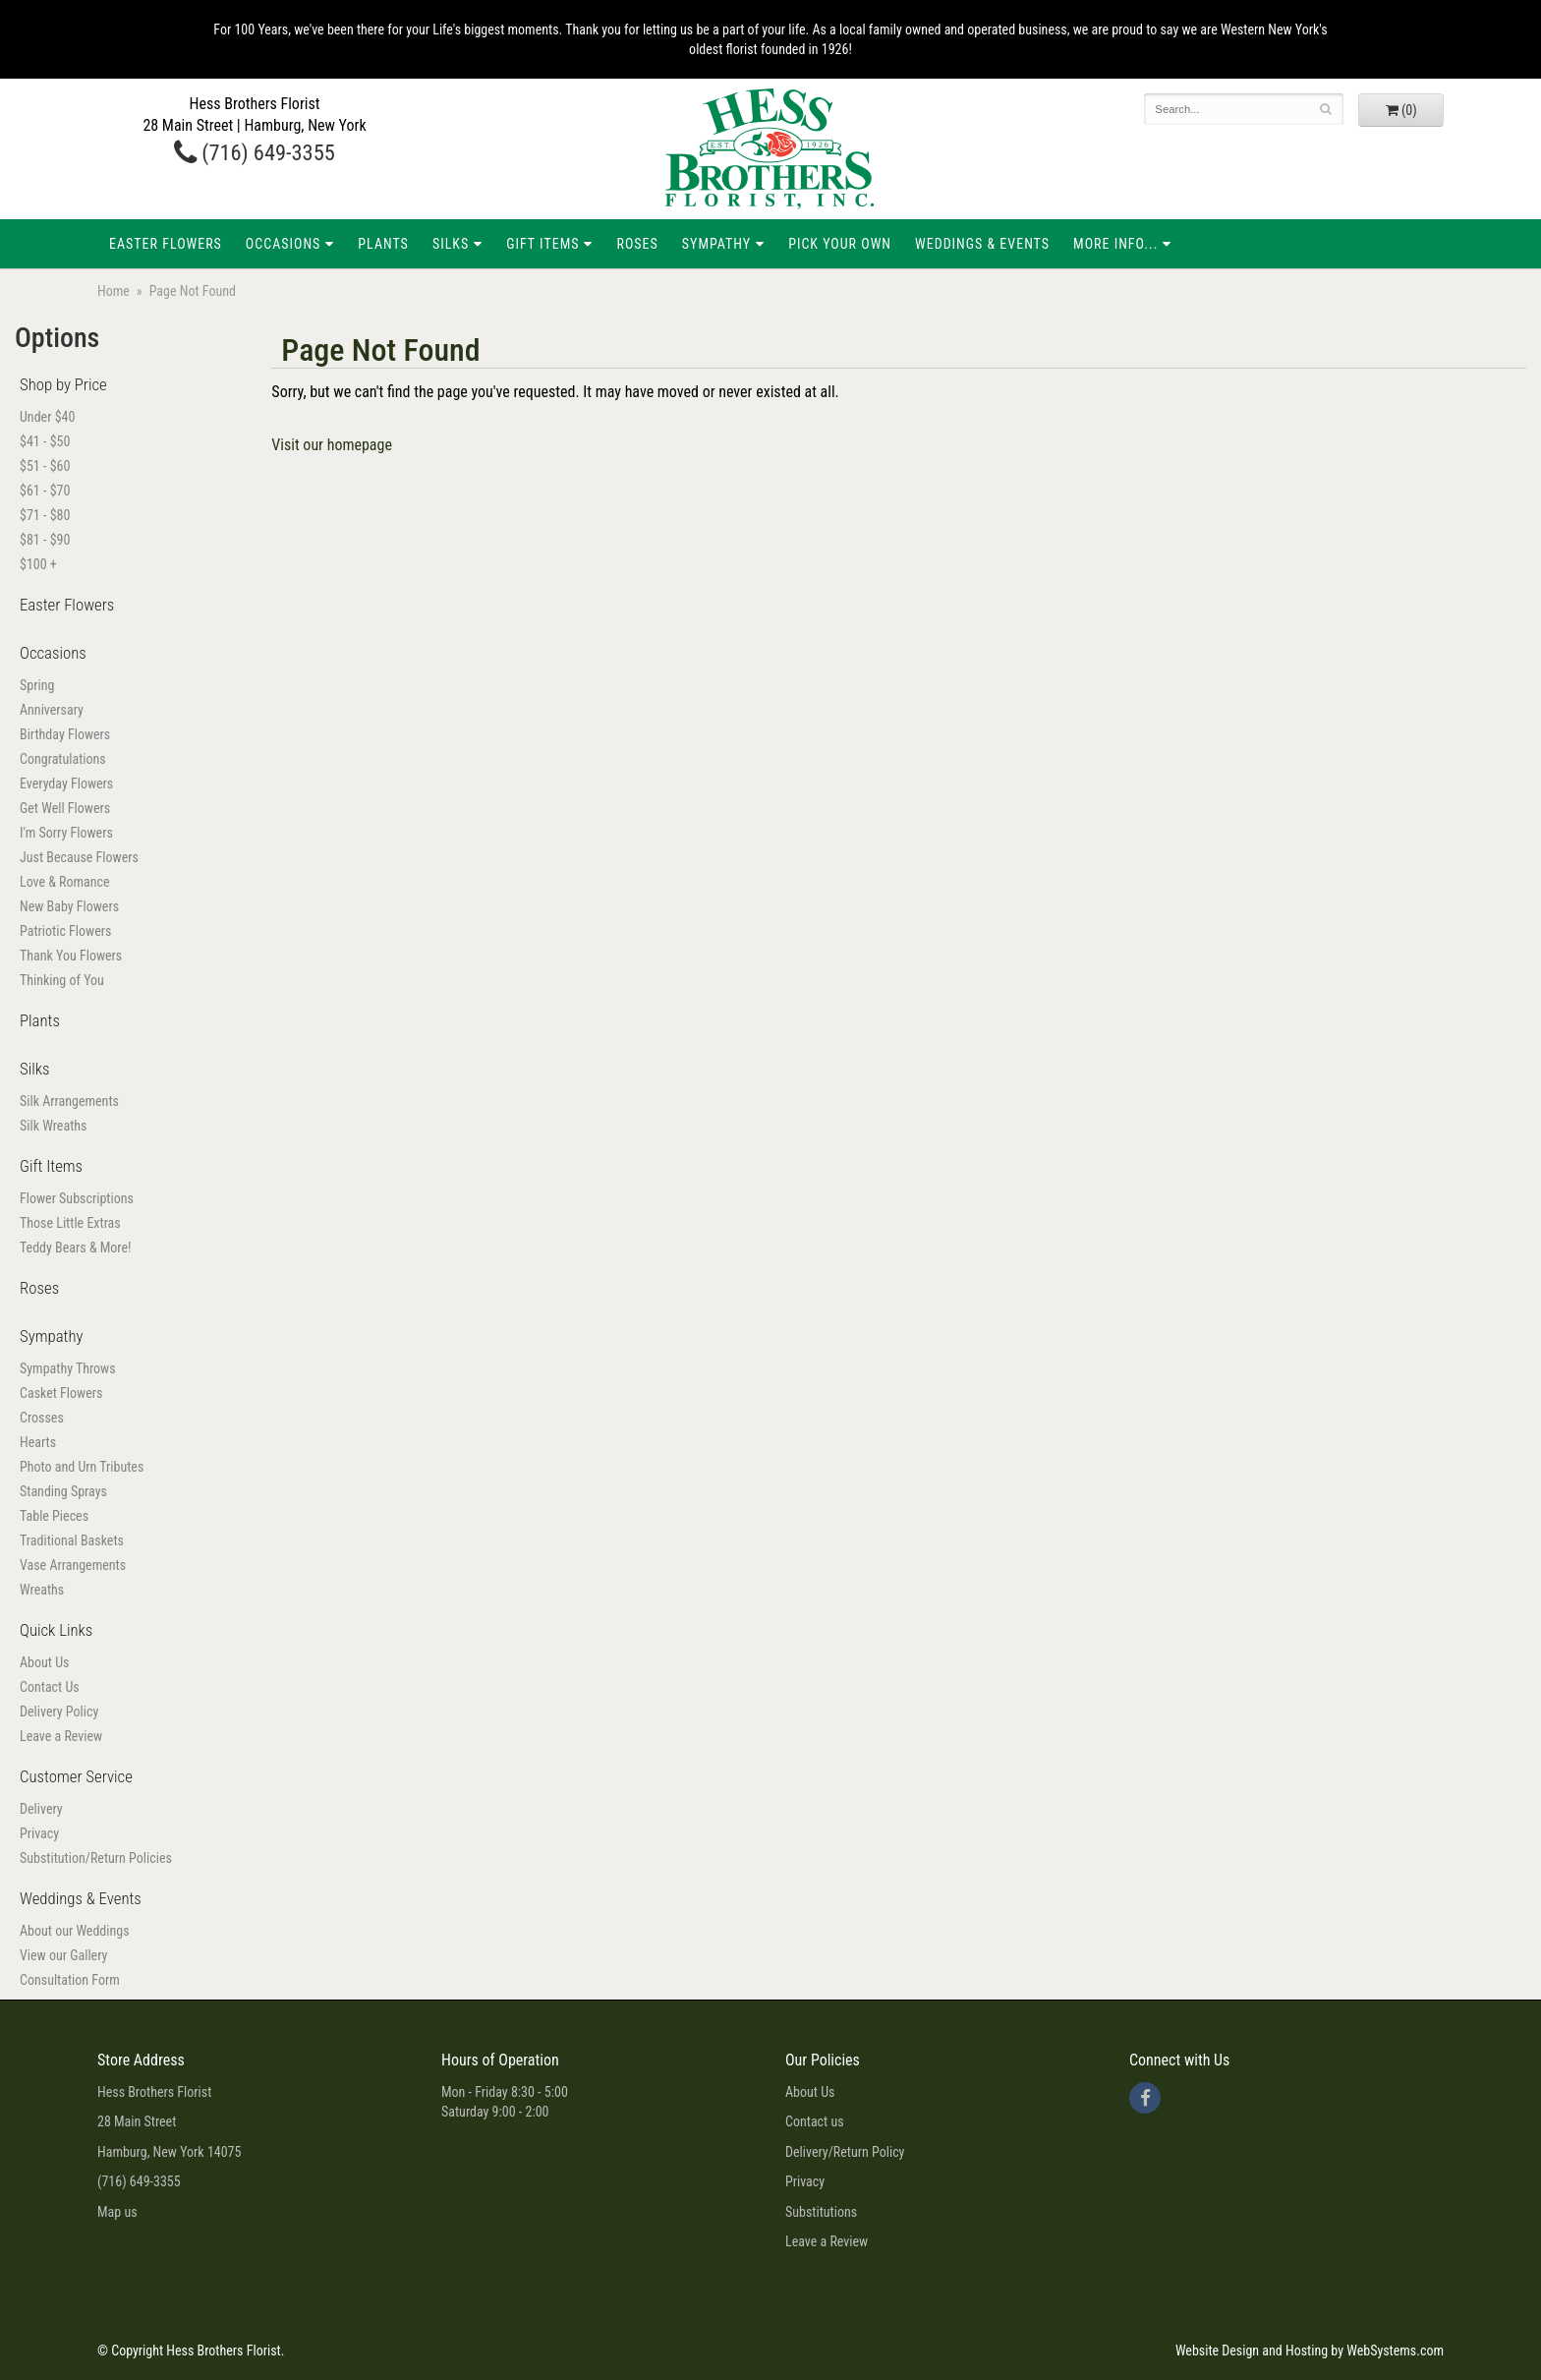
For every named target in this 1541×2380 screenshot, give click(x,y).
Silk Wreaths (53, 1125)
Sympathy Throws (68, 1368)
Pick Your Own (839, 244)
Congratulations (63, 759)
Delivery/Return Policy (844, 2152)
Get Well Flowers (65, 808)
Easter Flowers (165, 244)
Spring (37, 685)
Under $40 (47, 417)
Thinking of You (62, 980)
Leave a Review (61, 1736)
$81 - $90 (45, 540)
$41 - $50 (45, 441)
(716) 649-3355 (254, 152)
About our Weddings (75, 1931)
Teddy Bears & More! (75, 1247)
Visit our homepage (331, 444)
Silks (450, 244)
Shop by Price (63, 384)
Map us (117, 2212)
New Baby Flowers (69, 906)
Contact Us (50, 1687)
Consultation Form (70, 1980)
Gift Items (542, 244)
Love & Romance (65, 882)
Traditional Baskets (72, 1540)
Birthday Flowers (65, 734)
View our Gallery (63, 1955)
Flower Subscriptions (77, 1198)
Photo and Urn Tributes (81, 1467)
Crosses (42, 1417)
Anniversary (52, 710)
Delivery (41, 1809)
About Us (44, 1662)
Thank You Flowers (71, 955)
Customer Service (76, 1776)
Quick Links (56, 1630)
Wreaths (42, 1589)
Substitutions (821, 2212)
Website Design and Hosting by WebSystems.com (1309, 2350)
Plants (383, 244)
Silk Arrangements (69, 1101)
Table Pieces (54, 1516)
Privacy (39, 1833)
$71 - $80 (45, 515)
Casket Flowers (61, 1393)
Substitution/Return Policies (96, 1858)
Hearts (38, 1442)
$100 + (38, 564)
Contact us (814, 2121)
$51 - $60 (45, 466)
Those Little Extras (70, 1223)
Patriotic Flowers (65, 931)
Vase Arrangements (73, 1565)
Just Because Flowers (79, 857)
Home (113, 291)
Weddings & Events (982, 244)
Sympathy (716, 244)
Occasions (283, 244)
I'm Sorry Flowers (66, 833)
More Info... (1115, 244)
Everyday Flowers (66, 783)
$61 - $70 (45, 490)
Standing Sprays (63, 1491)
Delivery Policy (59, 1711)
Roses (636, 244)
